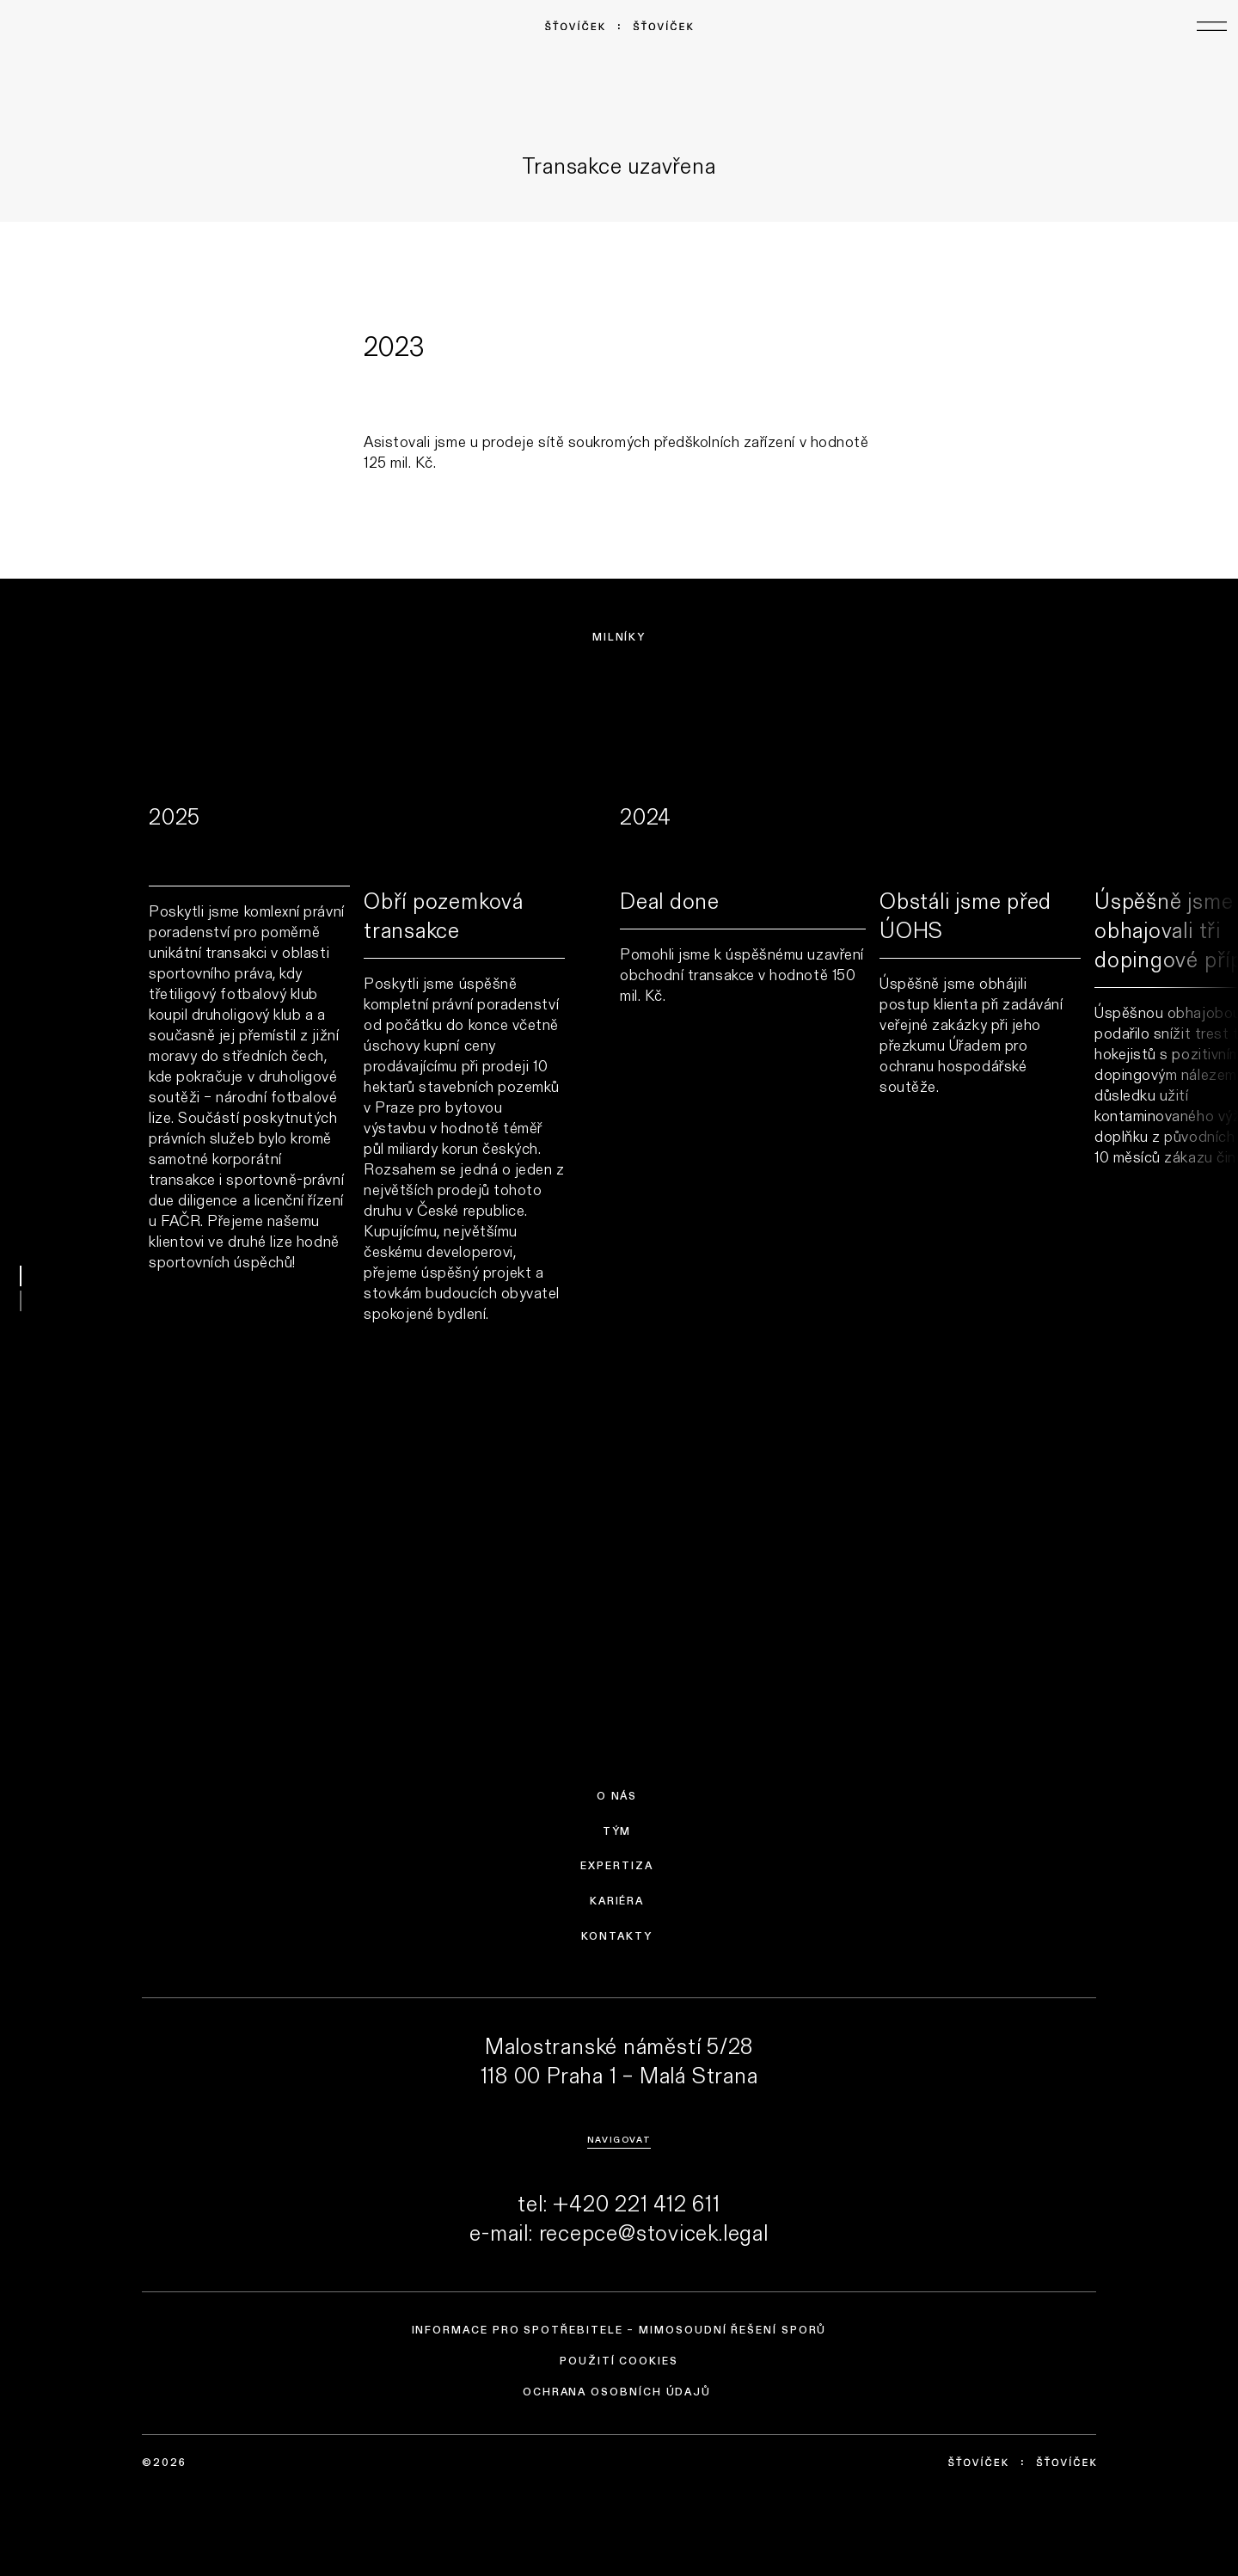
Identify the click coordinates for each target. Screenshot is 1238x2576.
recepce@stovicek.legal (654, 2232)
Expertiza (616, 1866)
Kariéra (617, 1901)
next (1195, 1171)
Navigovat (619, 2139)
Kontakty (616, 1936)
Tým (617, 1831)
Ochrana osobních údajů (617, 2392)
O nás (617, 1796)
